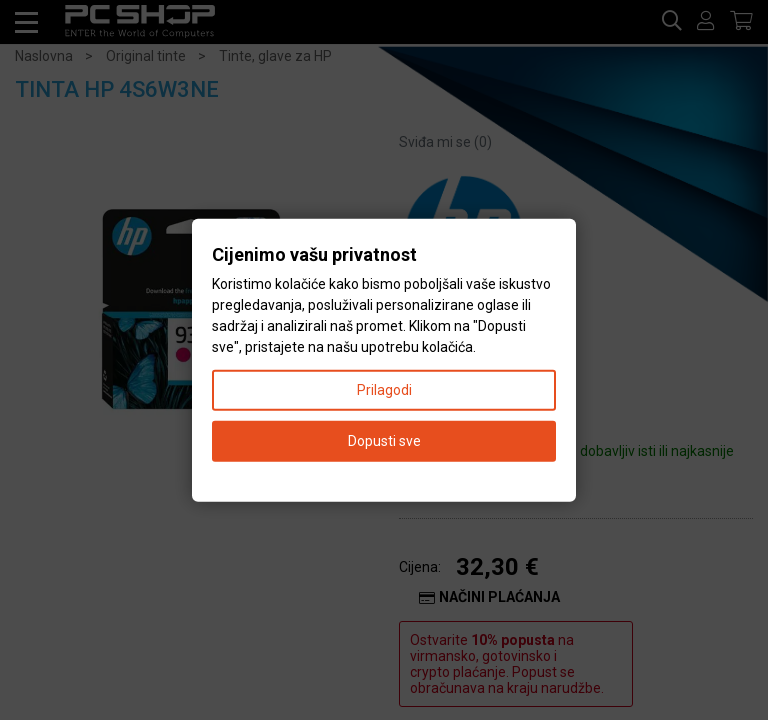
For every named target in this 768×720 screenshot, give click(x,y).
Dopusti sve (384, 440)
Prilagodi (384, 389)
